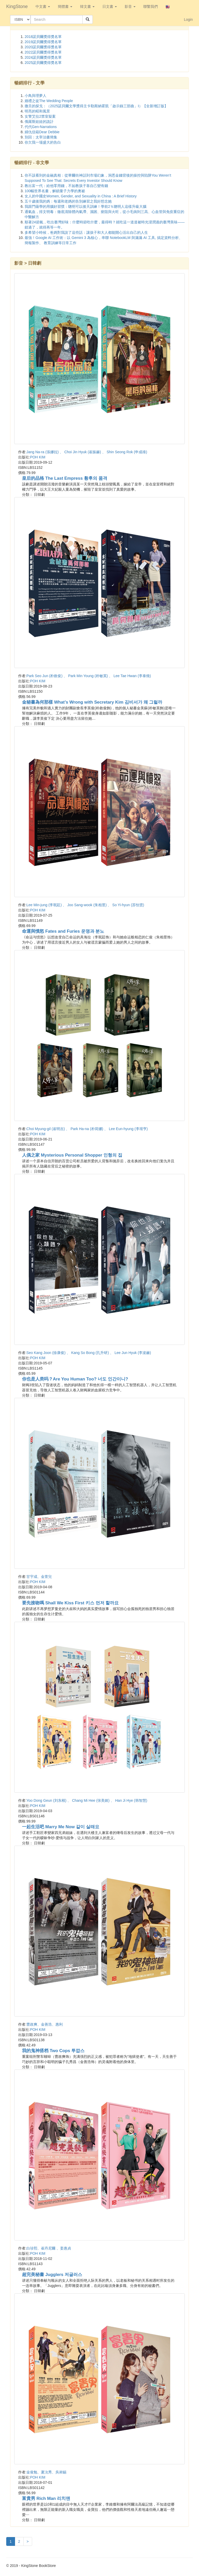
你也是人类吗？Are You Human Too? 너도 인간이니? (75, 1379)
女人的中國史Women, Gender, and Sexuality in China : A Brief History (81, 196)
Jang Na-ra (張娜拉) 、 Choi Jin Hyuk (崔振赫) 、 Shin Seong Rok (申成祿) (86, 452)
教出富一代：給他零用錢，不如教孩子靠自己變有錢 (66, 186)
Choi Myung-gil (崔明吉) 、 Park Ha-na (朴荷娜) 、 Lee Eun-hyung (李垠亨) (87, 1129)
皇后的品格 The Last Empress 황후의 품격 (64, 478)
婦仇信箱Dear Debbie (42, 132)
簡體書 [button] (65, 6)
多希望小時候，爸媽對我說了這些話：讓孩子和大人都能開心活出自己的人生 (86, 232)
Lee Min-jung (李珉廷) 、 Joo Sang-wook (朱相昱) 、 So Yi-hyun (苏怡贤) (85, 905)
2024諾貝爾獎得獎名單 (43, 57)
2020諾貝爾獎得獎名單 (43, 47)
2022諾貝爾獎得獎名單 (43, 52)
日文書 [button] (109, 6)
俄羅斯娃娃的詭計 (39, 121)
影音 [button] (130, 6)
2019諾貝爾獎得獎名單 (43, 42)
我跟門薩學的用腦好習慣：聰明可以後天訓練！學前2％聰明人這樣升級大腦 (85, 206)
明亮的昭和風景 (37, 111)
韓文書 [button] (87, 6)
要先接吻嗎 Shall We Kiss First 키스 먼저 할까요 (70, 1602)
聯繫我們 (150, 6)
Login (188, 19)
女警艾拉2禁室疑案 (40, 116)
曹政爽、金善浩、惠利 (44, 2024)
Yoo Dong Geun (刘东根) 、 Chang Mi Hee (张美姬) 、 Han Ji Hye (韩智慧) (86, 1800)
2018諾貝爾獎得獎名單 (43, 37)
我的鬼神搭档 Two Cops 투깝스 (53, 2050)
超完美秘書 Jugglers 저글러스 (52, 2274)
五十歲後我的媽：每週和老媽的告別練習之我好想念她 (68, 201)
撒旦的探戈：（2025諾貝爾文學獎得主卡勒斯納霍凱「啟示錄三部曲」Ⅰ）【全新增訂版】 (96, 106)
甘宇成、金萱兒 (39, 1576)
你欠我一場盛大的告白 (43, 142)
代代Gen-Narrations (41, 127)
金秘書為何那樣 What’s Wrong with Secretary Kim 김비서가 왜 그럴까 (92, 702)
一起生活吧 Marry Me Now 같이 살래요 (60, 1826)
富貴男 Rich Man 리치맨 (46, 2498)
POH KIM (37, 457)
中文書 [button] (42, 6)
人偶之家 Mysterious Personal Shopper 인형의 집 (72, 1155)
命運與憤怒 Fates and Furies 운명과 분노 (63, 931)
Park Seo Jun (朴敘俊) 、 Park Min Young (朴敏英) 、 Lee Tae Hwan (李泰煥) (88, 676)
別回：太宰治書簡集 (41, 137)
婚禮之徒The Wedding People (49, 101)
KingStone (17, 6)
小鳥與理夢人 (35, 96)
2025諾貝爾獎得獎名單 (43, 63)
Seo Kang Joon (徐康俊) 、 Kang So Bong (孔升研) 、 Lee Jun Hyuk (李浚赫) (88, 1353)
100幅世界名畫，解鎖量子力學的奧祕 (55, 191)
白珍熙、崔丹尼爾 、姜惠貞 (48, 2248)
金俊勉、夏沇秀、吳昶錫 (46, 2472)
